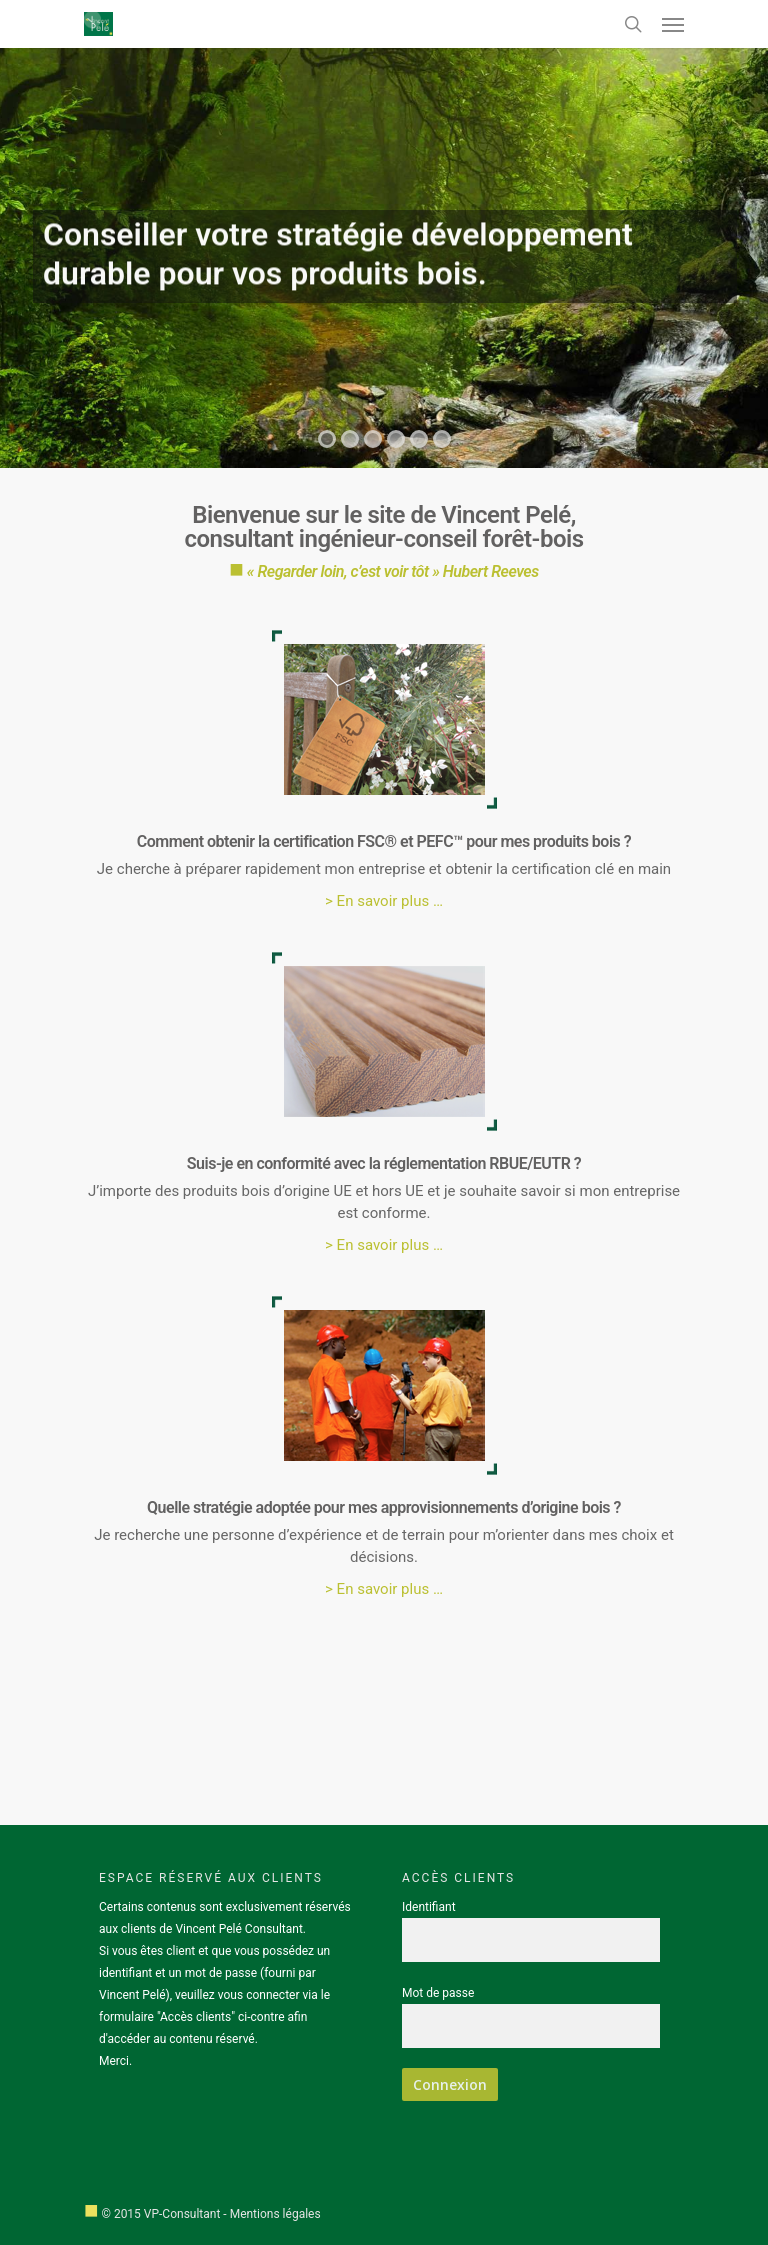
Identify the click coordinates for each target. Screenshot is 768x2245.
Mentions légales (275, 2214)
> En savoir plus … (384, 901)
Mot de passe (438, 1993)
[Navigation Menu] (673, 24)
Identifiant (429, 1907)
